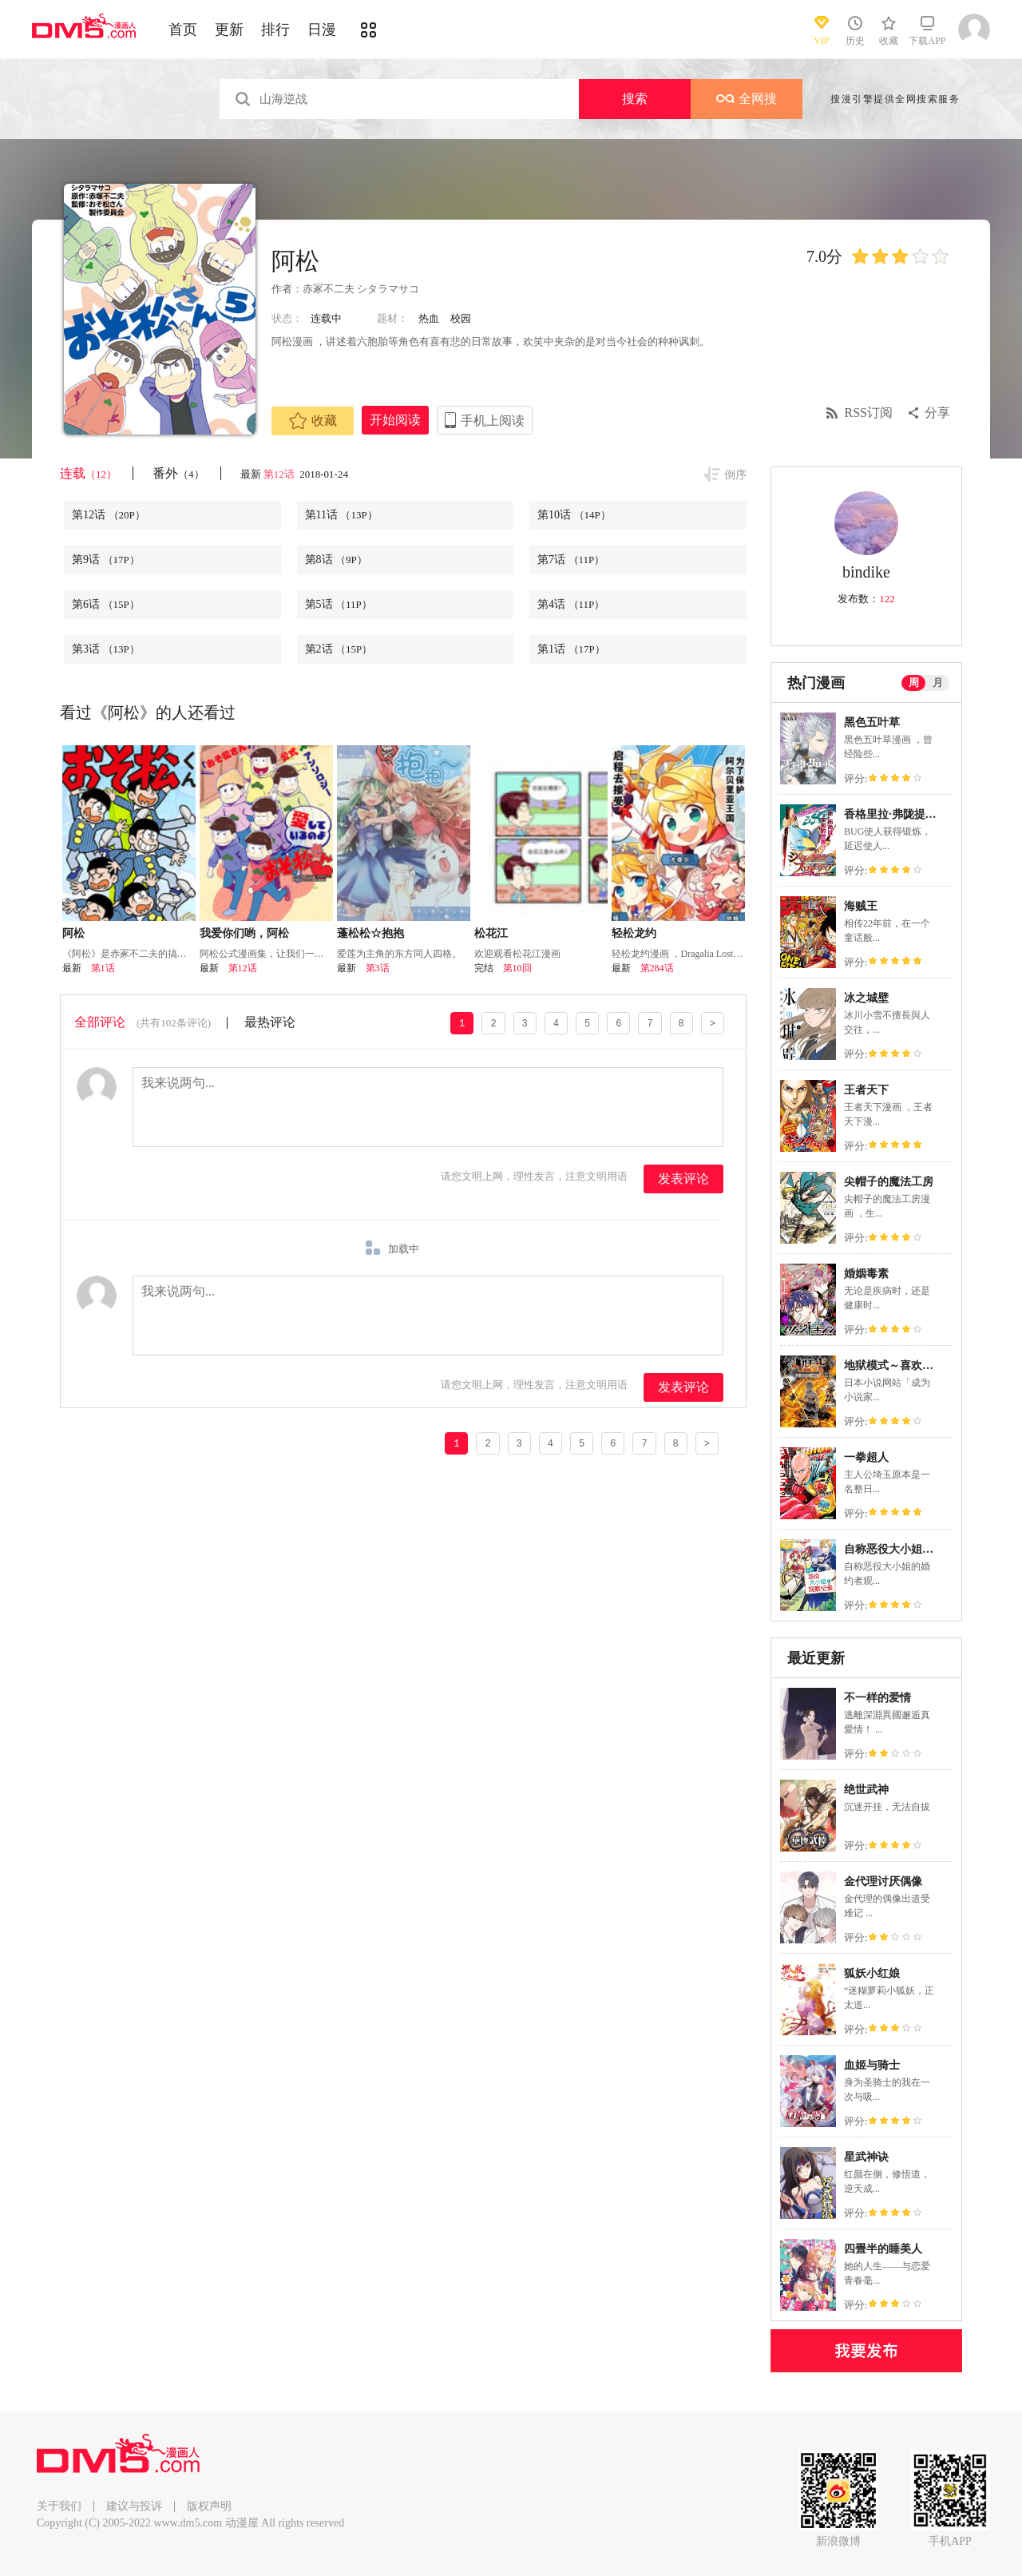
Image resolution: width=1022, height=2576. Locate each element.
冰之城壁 (866, 998)
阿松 (73, 933)
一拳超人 (866, 1457)
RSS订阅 (869, 412)
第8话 (336, 560)
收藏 (313, 421)
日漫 (321, 30)
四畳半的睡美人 (883, 2249)
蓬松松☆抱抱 (370, 933)
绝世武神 (866, 1790)
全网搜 (746, 98)
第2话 (339, 649)
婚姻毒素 (866, 1274)
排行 (275, 30)
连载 (88, 473)
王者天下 (866, 1090)
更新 (229, 30)
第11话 (341, 515)
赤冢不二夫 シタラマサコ (361, 289)
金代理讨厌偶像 (883, 1881)
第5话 (338, 604)
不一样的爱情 (877, 1698)
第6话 (106, 604)
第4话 (570, 604)
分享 (937, 412)
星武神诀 (866, 2157)
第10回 (517, 968)
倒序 (735, 475)
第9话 (106, 560)
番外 (178, 473)
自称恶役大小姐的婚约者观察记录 (928, 1549)
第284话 (657, 968)
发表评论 (683, 1178)
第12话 (280, 474)
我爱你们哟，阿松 (244, 933)
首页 (182, 30)
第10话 (574, 515)
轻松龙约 (634, 933)
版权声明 (209, 2506)
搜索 (635, 98)
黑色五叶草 (872, 722)
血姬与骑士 (872, 2065)
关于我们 (59, 2506)
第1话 (571, 649)
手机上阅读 (493, 420)
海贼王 (860, 906)
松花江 (491, 933)
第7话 (570, 560)
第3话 (106, 649)
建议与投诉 (134, 2506)
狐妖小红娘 (872, 1973)
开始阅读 (395, 420)
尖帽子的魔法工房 (888, 1182)
